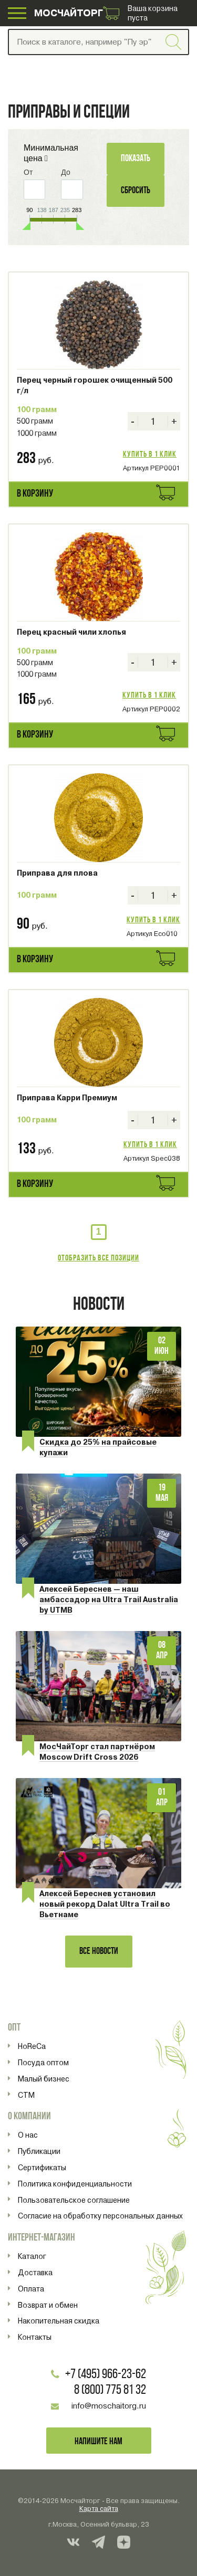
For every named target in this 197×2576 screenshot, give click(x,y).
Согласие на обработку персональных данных (100, 2216)
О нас (28, 2135)
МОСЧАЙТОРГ (68, 12)
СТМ (26, 2095)
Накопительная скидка (58, 2321)
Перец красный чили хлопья (71, 632)
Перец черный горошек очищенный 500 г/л (94, 385)
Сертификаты (42, 2167)
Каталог (32, 2256)
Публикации (39, 2151)
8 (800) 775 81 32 (110, 2390)
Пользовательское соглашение (74, 2200)
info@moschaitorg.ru (108, 2406)
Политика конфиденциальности (75, 2184)
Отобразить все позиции (98, 1258)
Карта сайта (98, 2508)
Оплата (31, 2289)
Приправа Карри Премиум (67, 1098)
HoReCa (32, 2046)
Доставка (35, 2272)
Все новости (98, 1952)
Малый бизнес (43, 2079)
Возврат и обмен (48, 2305)
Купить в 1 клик (150, 454)
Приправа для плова (57, 873)
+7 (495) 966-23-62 (105, 2375)
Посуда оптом (43, 2062)
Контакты (34, 2337)
